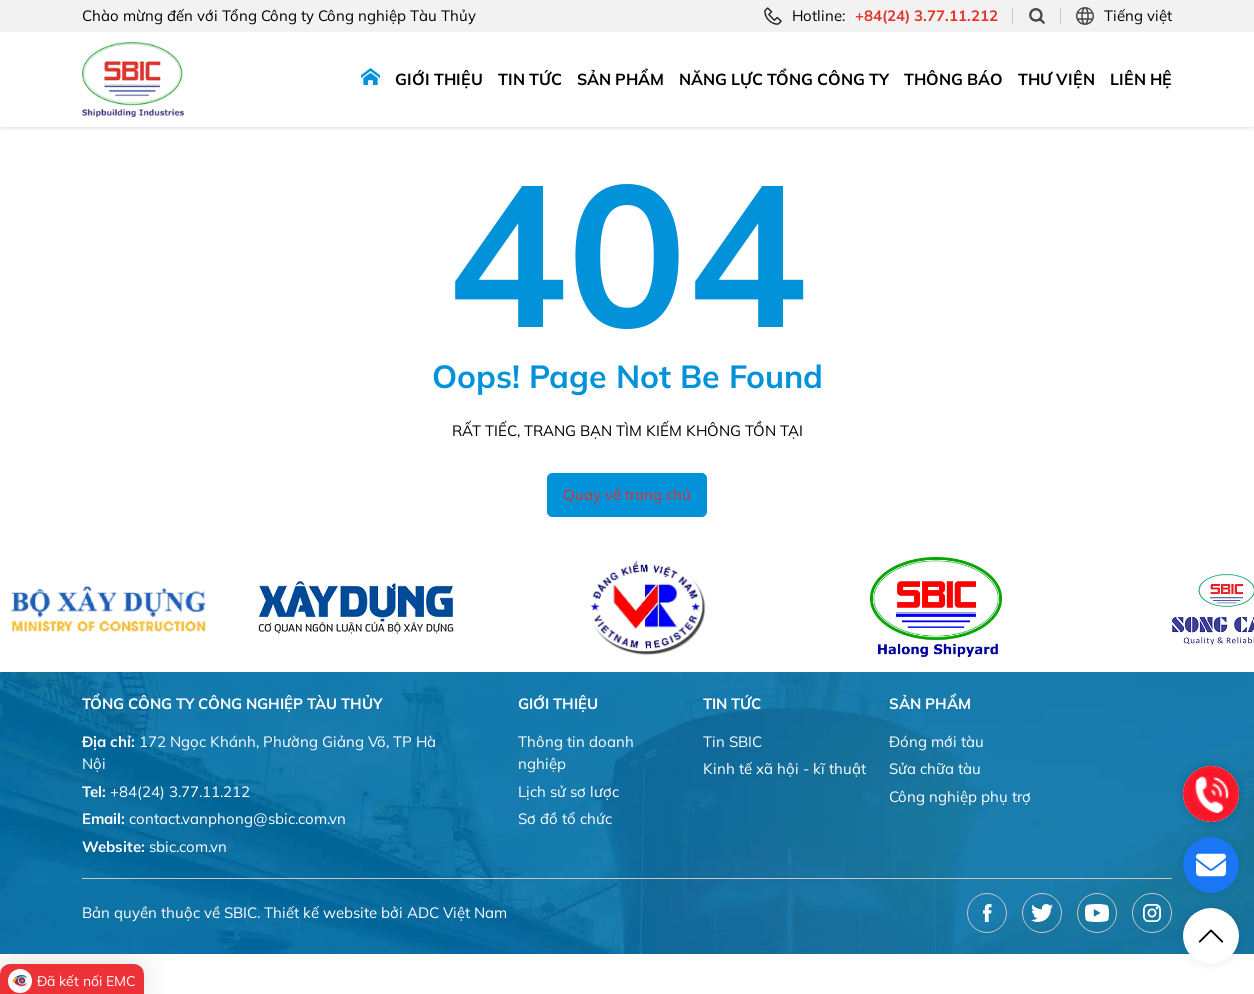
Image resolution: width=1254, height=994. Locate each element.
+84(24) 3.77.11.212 (180, 791)
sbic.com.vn (188, 846)
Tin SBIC (732, 741)
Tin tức (530, 79)
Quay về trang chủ (627, 494)
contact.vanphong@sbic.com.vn (237, 818)
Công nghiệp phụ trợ (960, 796)
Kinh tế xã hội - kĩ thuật (784, 768)
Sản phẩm (620, 79)
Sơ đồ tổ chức (565, 818)
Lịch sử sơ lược (568, 791)
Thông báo (953, 79)
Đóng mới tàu (936, 741)
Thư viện (1056, 79)
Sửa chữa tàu (935, 768)
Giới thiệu (439, 79)
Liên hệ (1141, 79)
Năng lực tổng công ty (784, 79)
